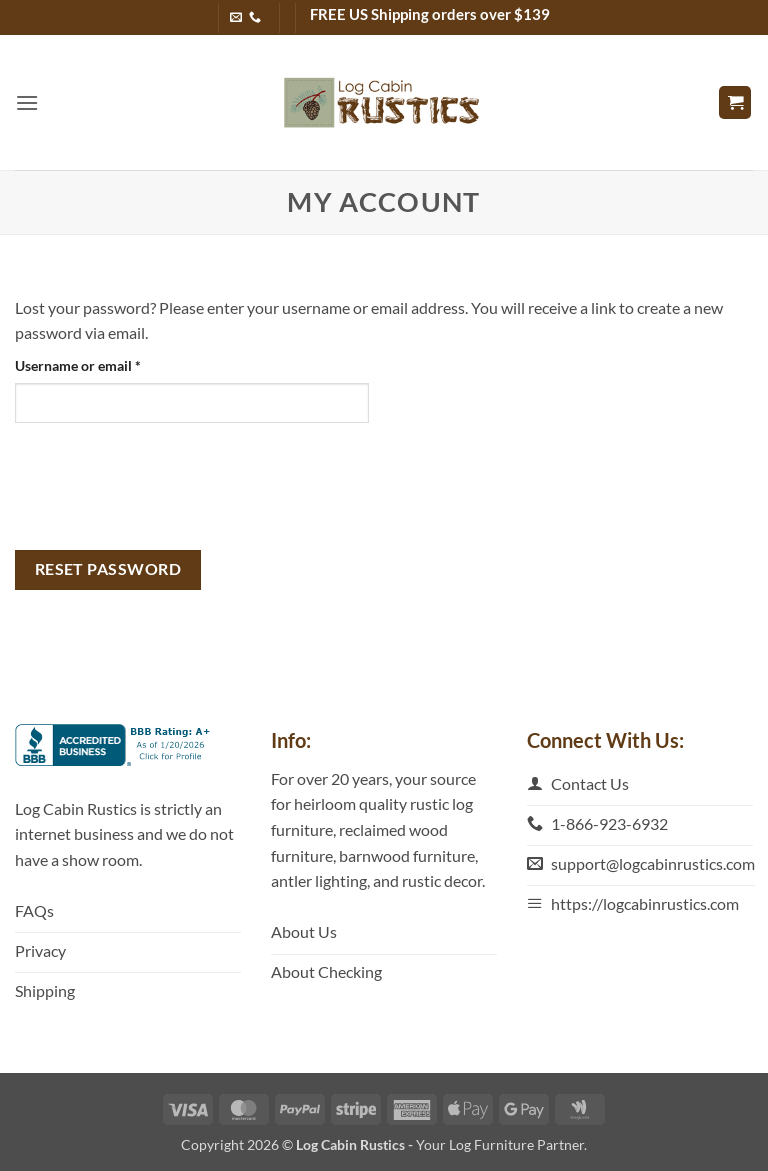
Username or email (106, 364)
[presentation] (167, 486)
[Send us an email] (236, 18)
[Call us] (255, 18)
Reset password (108, 569)
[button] (27, 102)
